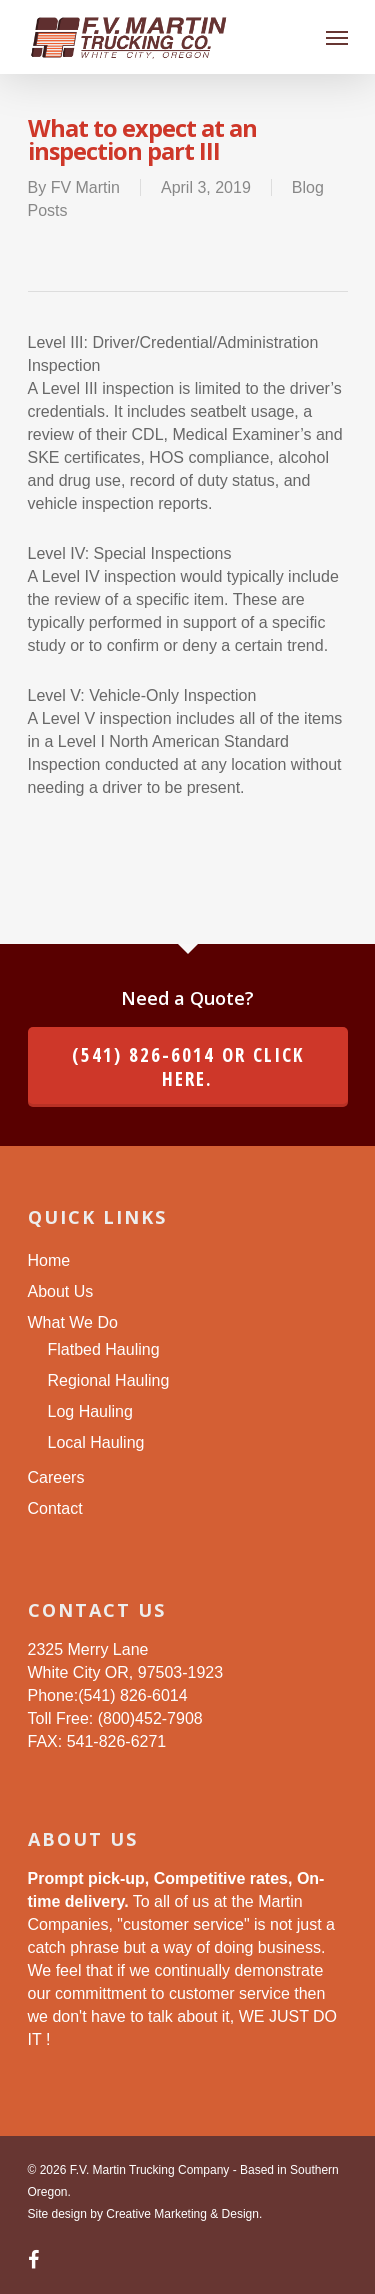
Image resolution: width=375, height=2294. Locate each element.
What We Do (73, 1322)
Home (49, 1260)
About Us (61, 1291)
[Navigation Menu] (337, 37)
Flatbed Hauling (104, 1349)
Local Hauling (96, 1442)
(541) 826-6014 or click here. (188, 1067)
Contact (55, 1508)
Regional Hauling (109, 1380)
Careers (56, 1477)
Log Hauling (90, 1411)
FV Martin (85, 187)
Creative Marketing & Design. (184, 2214)
